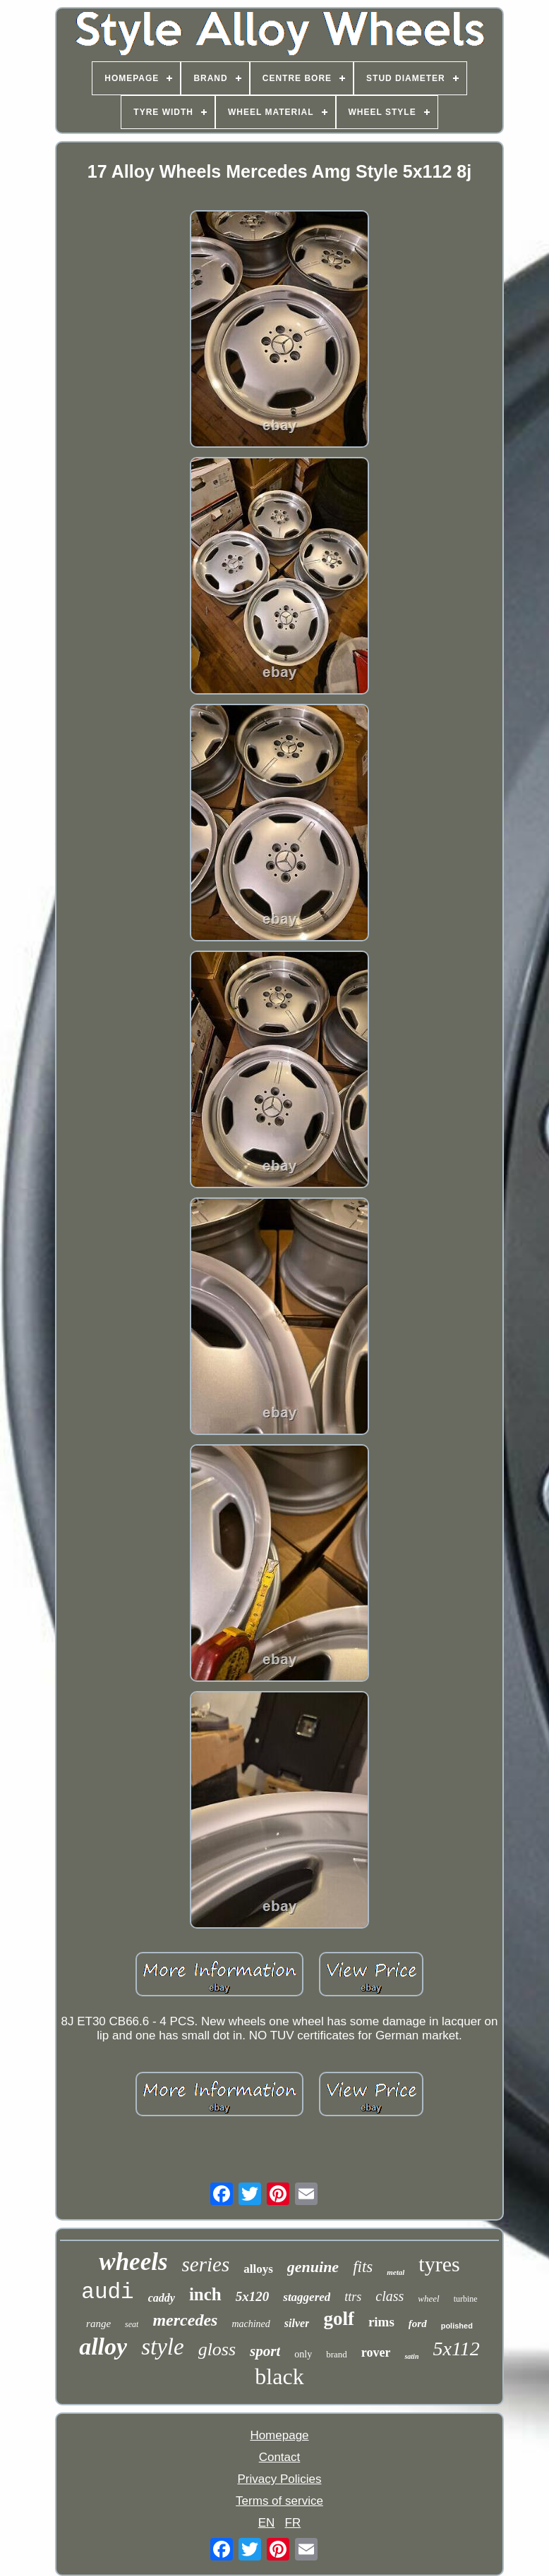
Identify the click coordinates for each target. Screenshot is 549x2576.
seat (131, 2324)
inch (205, 2294)
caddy (161, 2298)
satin (411, 2356)
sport (265, 2351)
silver (297, 2323)
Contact (280, 2457)
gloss (217, 2349)
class (389, 2296)
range (98, 2323)
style (162, 2347)
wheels (133, 2262)
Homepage (279, 2435)
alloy (103, 2346)
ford (418, 2323)
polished (457, 2325)
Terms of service (279, 2501)
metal (395, 2272)
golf (338, 2318)
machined (250, 2324)
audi (107, 2292)
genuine (313, 2267)
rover (376, 2352)
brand (336, 2354)
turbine (466, 2299)
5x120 (253, 2296)
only (303, 2354)
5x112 (456, 2349)
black (279, 2376)
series (206, 2264)
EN (266, 2522)
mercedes (184, 2320)
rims (381, 2321)
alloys (258, 2269)
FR (293, 2522)
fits (363, 2267)
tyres (438, 2264)
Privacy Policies (279, 2479)
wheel (428, 2298)
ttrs (352, 2297)
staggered (306, 2297)
